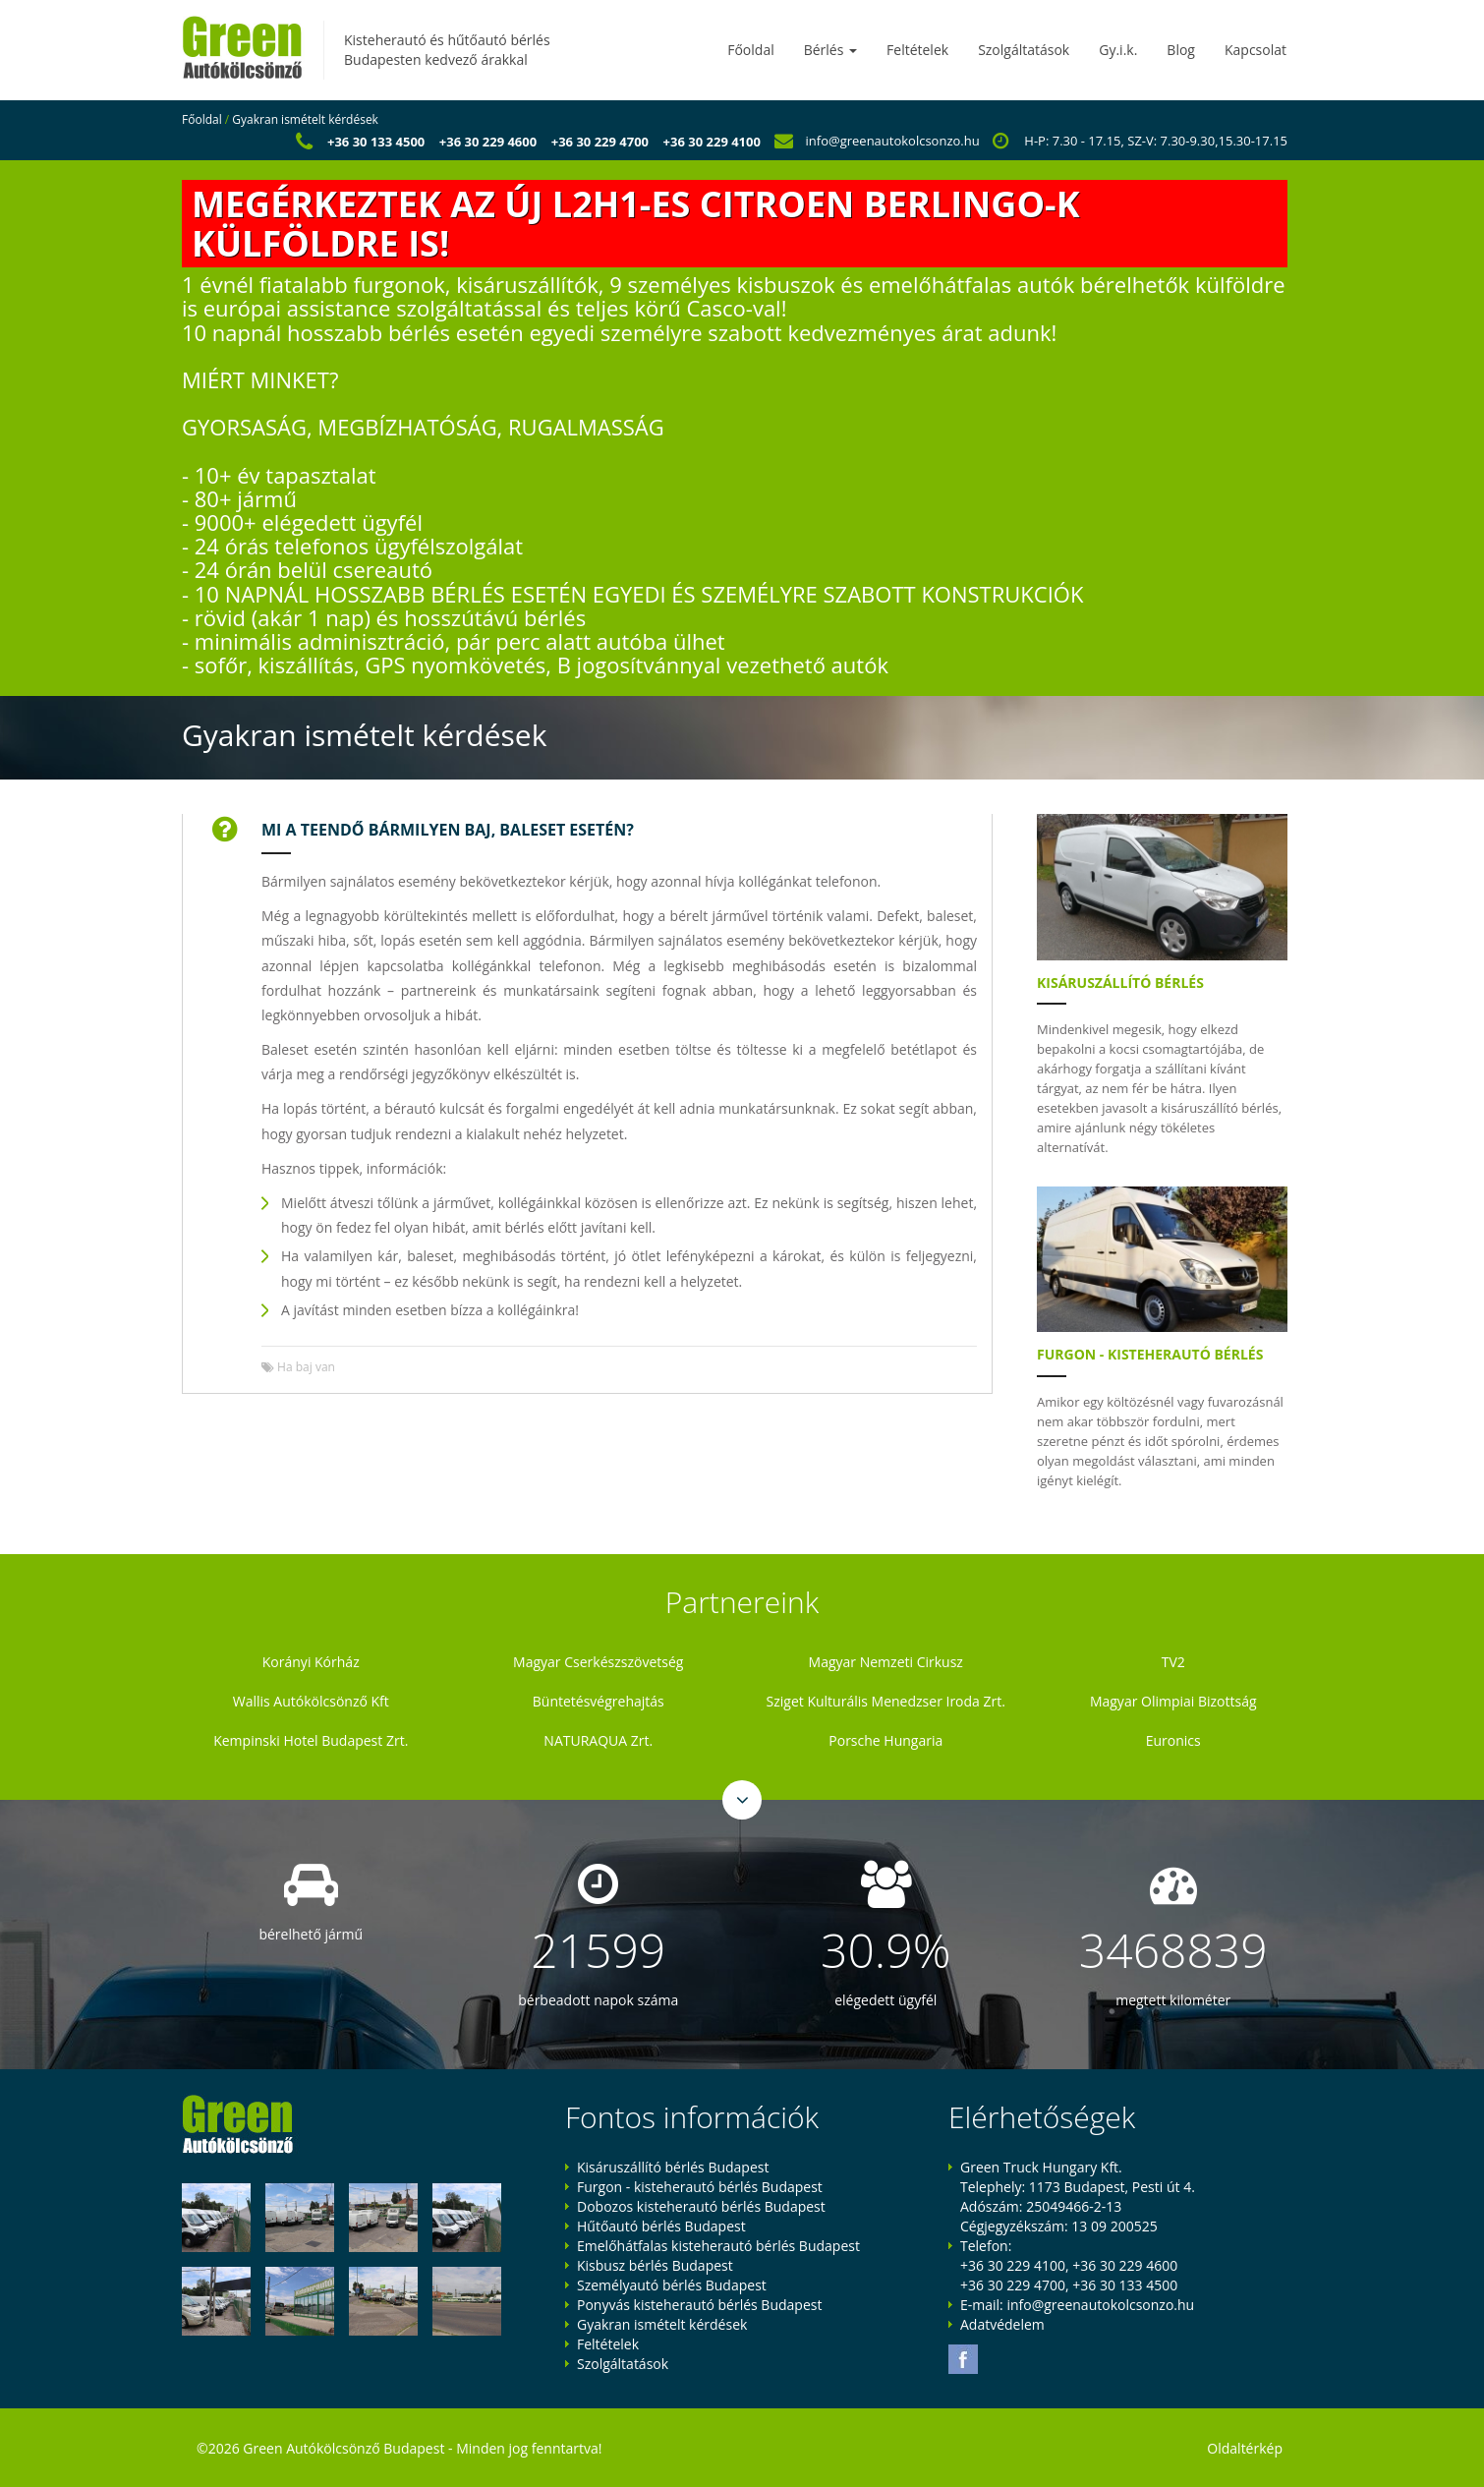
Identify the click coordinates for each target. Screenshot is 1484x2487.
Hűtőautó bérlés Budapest (661, 2226)
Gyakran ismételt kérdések (305, 119)
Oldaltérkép (1245, 2448)
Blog (1181, 49)
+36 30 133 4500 (376, 141)
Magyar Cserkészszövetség (598, 1661)
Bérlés (830, 49)
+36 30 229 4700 (600, 141)
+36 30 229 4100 (712, 141)
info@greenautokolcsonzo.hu (893, 140)
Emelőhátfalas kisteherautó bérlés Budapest (718, 2245)
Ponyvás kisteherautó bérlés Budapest (699, 2304)
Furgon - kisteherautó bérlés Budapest (700, 2186)
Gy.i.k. (1118, 49)
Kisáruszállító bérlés (1120, 982)
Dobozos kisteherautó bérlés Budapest (701, 2206)
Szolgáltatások (1023, 49)
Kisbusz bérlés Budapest (655, 2265)
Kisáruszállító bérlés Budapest (673, 2167)
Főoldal (750, 49)
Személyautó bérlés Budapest (672, 2285)
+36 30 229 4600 (488, 141)
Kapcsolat (1255, 49)
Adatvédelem (1002, 2324)
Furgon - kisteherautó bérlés (1150, 1354)
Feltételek (917, 49)
